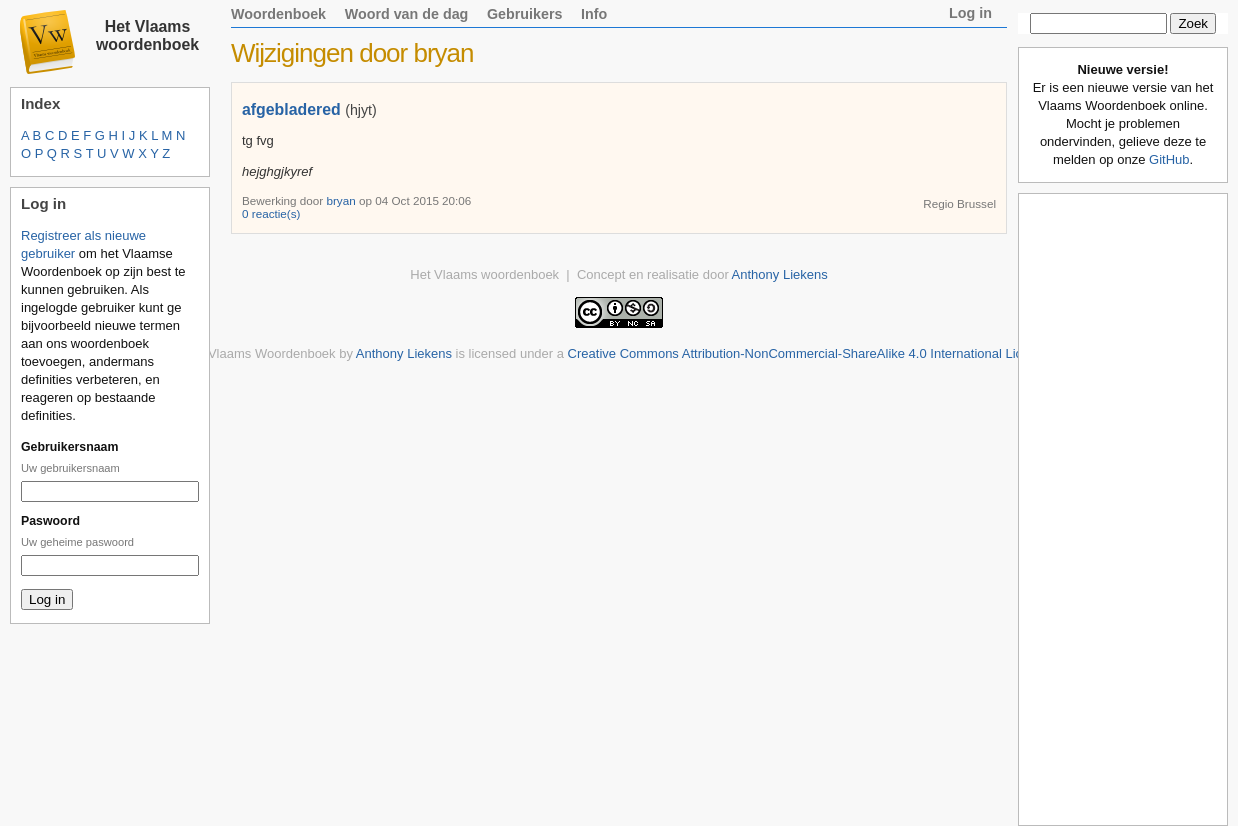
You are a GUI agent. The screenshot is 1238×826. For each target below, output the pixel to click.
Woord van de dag (407, 14)
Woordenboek (278, 14)
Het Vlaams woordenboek (147, 35)
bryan (342, 200)
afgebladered (291, 109)
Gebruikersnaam (69, 447)
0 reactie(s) (271, 213)
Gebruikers (525, 14)
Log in (970, 13)
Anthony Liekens (780, 274)
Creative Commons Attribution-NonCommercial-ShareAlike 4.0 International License (809, 353)
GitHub (1169, 159)
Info (594, 14)
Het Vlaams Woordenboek (260, 353)
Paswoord (50, 521)
